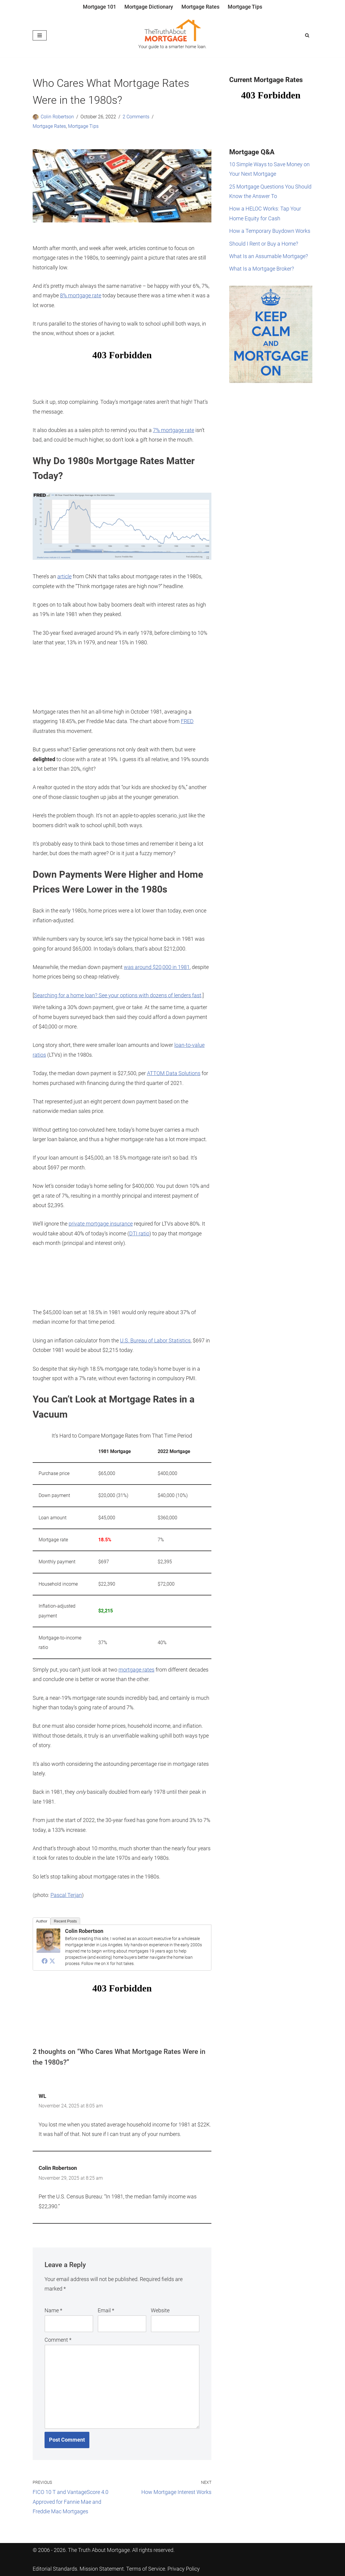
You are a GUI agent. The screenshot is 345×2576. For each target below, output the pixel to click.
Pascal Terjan (66, 1895)
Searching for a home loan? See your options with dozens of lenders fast (117, 995)
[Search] (307, 35)
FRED (187, 721)
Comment (58, 2340)
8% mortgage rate (80, 295)
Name (53, 2310)
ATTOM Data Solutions (173, 1073)
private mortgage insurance (101, 1224)
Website (160, 2310)
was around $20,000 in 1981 (157, 967)
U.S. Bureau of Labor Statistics (155, 1340)
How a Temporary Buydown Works (269, 231)
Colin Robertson (57, 117)
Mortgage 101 (99, 7)
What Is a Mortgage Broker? (261, 269)
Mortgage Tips (245, 7)
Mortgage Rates (200, 7)
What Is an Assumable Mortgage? (268, 256)
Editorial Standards (55, 2569)
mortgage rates (136, 1669)
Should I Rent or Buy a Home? (263, 244)
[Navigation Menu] (40, 35)
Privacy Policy (183, 2569)
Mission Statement (102, 2569)
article (64, 576)
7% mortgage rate (173, 430)
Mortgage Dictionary (148, 7)
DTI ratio (139, 1233)
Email (106, 2310)
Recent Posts (65, 1921)
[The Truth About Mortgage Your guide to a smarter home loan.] (172, 35)
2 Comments (136, 117)
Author (41, 1921)
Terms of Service (145, 2569)
